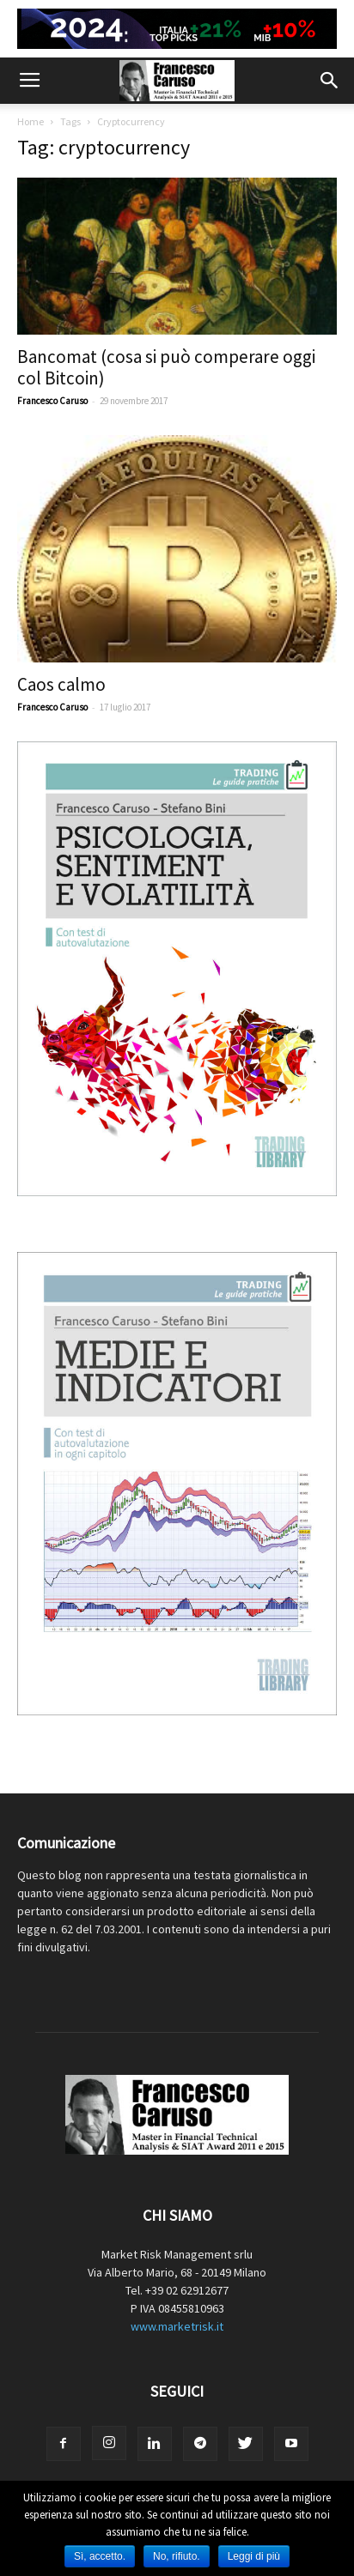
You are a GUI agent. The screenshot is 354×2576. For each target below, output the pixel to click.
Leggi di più (254, 2556)
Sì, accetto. (99, 2556)
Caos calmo (61, 684)
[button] (330, 80)
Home (30, 121)
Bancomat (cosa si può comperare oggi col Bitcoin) (166, 367)
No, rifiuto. (176, 2556)
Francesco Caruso (52, 401)
